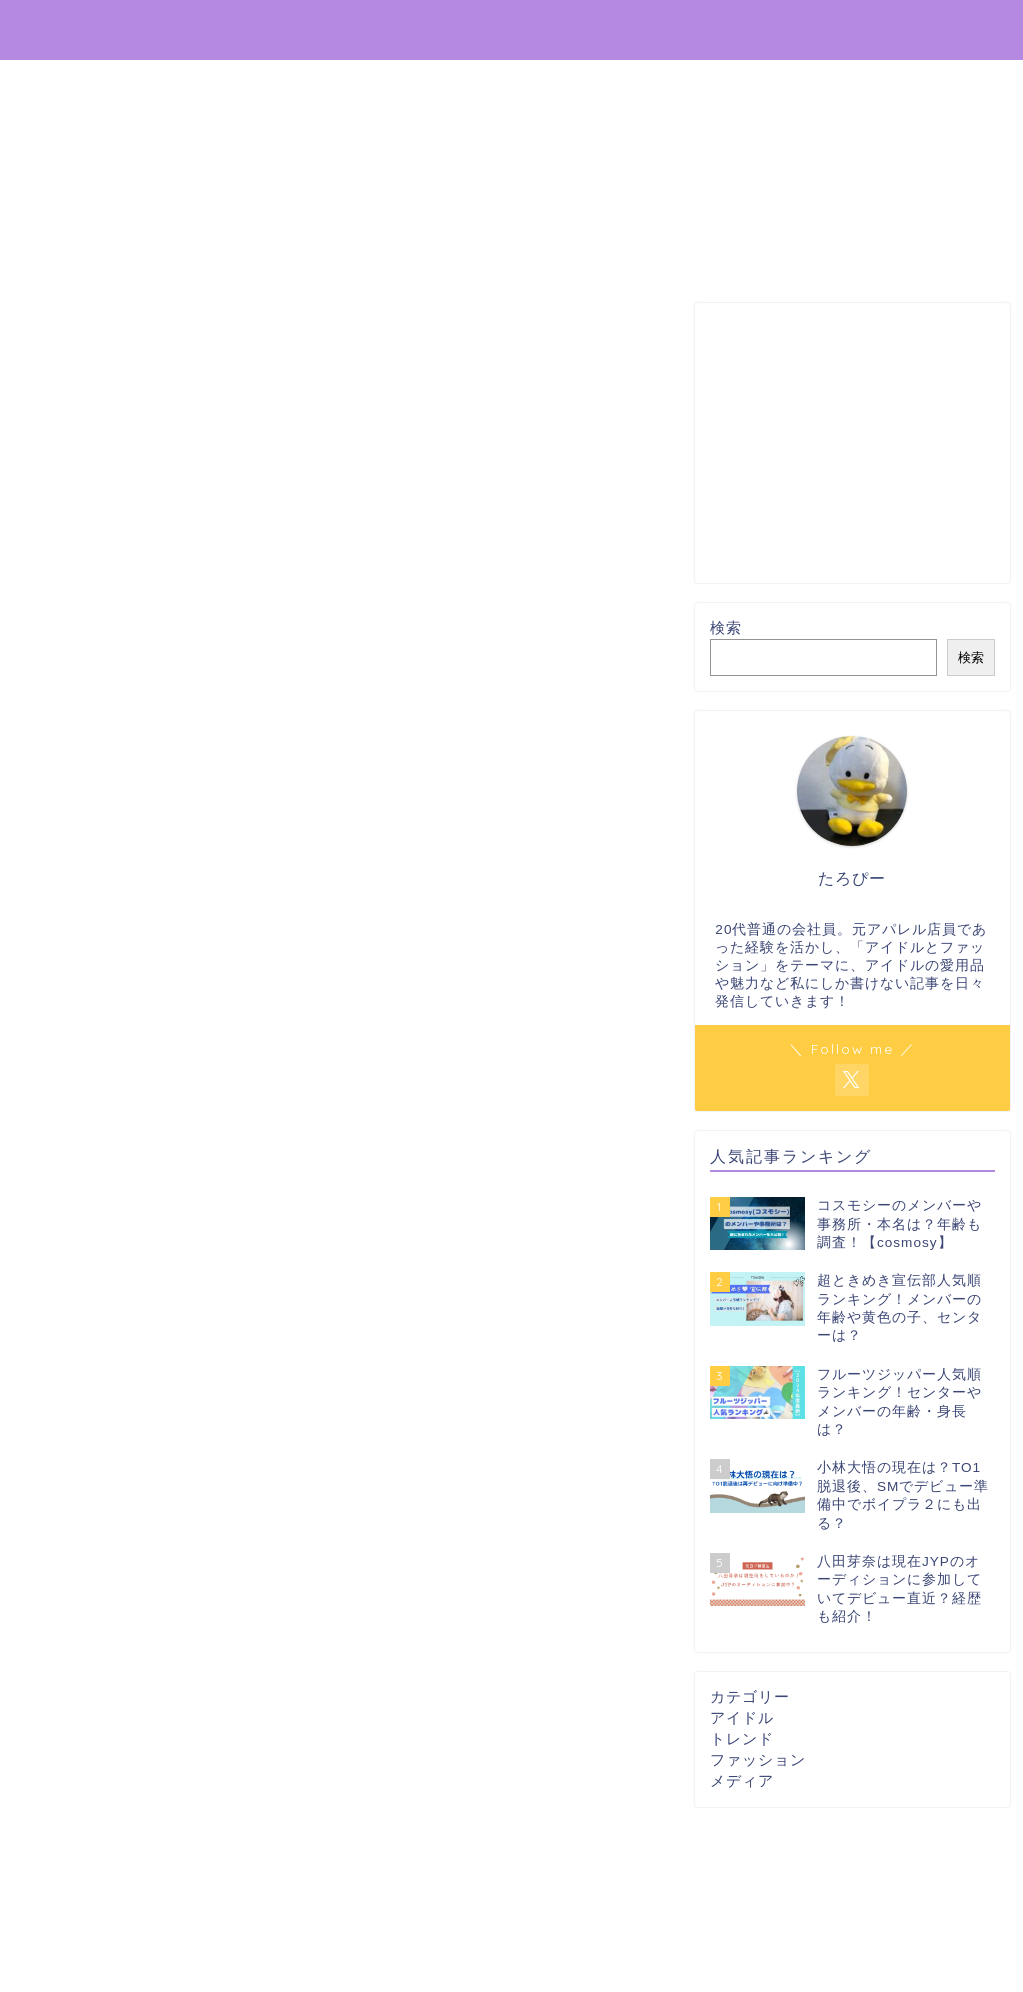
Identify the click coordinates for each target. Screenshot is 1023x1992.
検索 (726, 628)
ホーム (648, 31)
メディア (742, 1780)
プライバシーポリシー (782, 31)
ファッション (758, 1759)
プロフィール (940, 31)
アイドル (742, 1717)
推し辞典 (70, 28)
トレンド (742, 1738)
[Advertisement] (852, 444)
